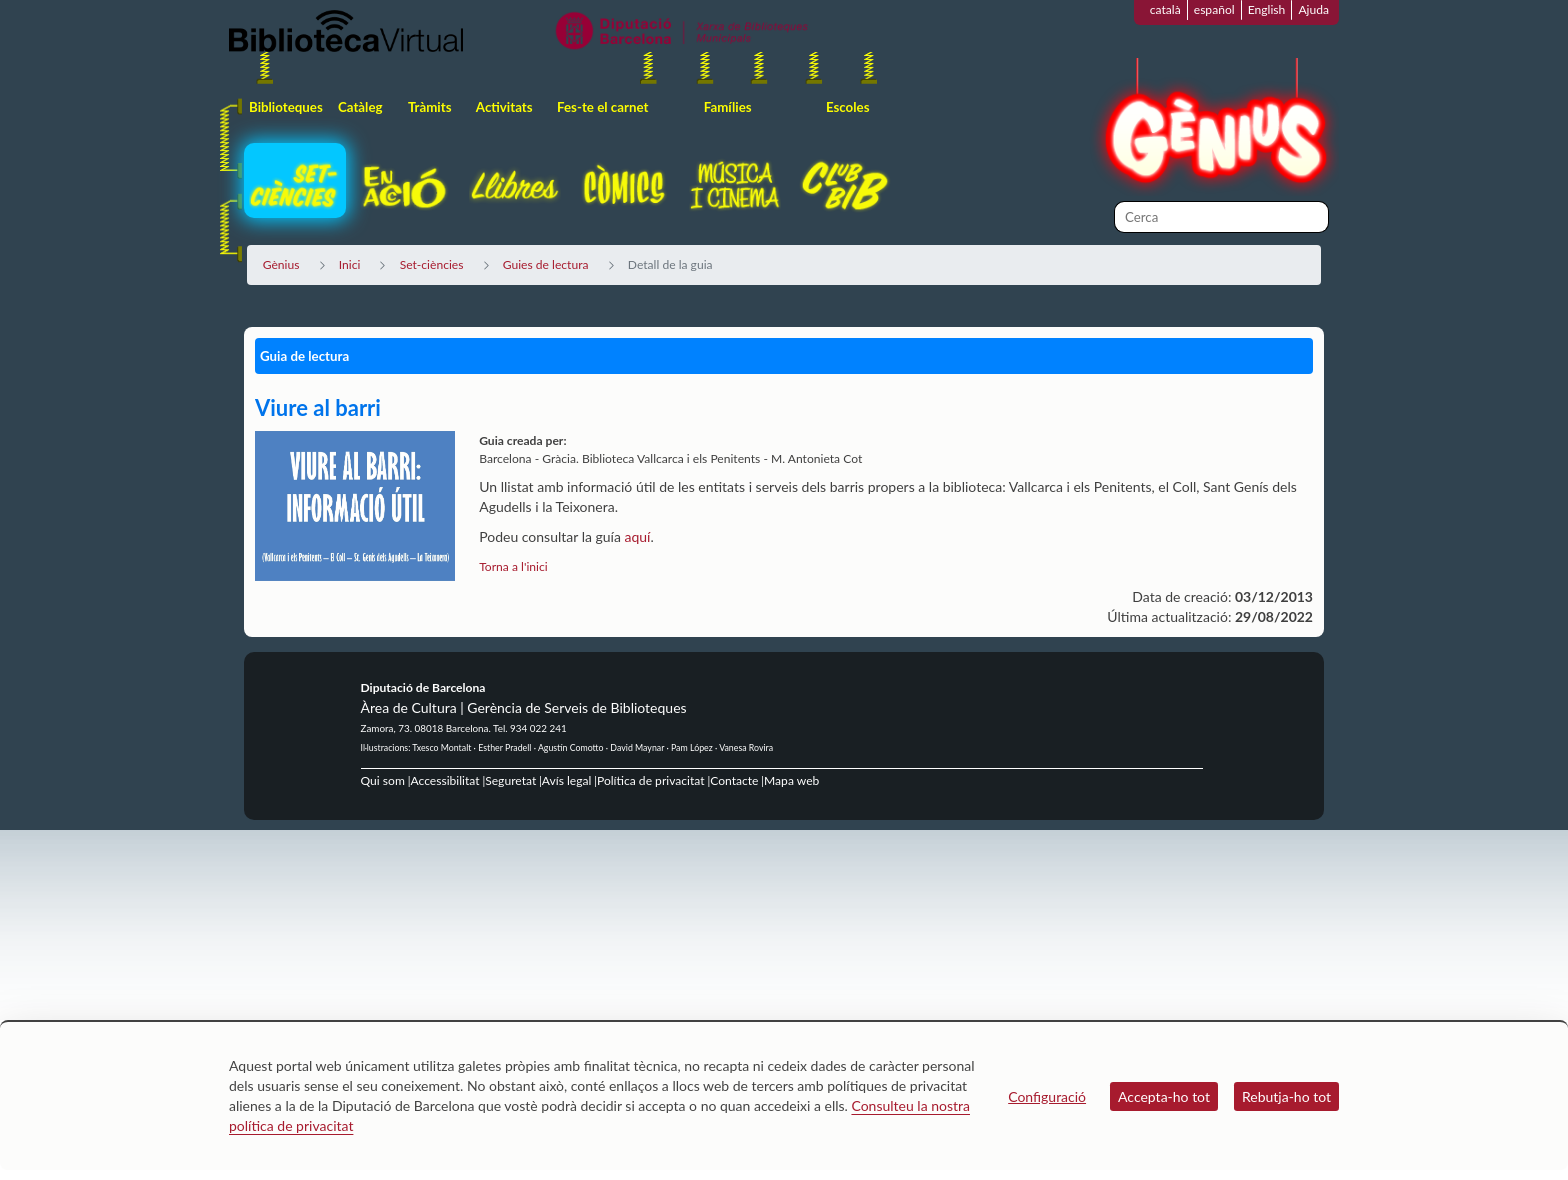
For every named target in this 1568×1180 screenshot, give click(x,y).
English (1267, 9)
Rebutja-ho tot (1286, 1096)
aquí (637, 536)
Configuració (1047, 1096)
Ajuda (1313, 9)
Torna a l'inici (513, 566)
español (1214, 9)
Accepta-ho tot (1164, 1096)
